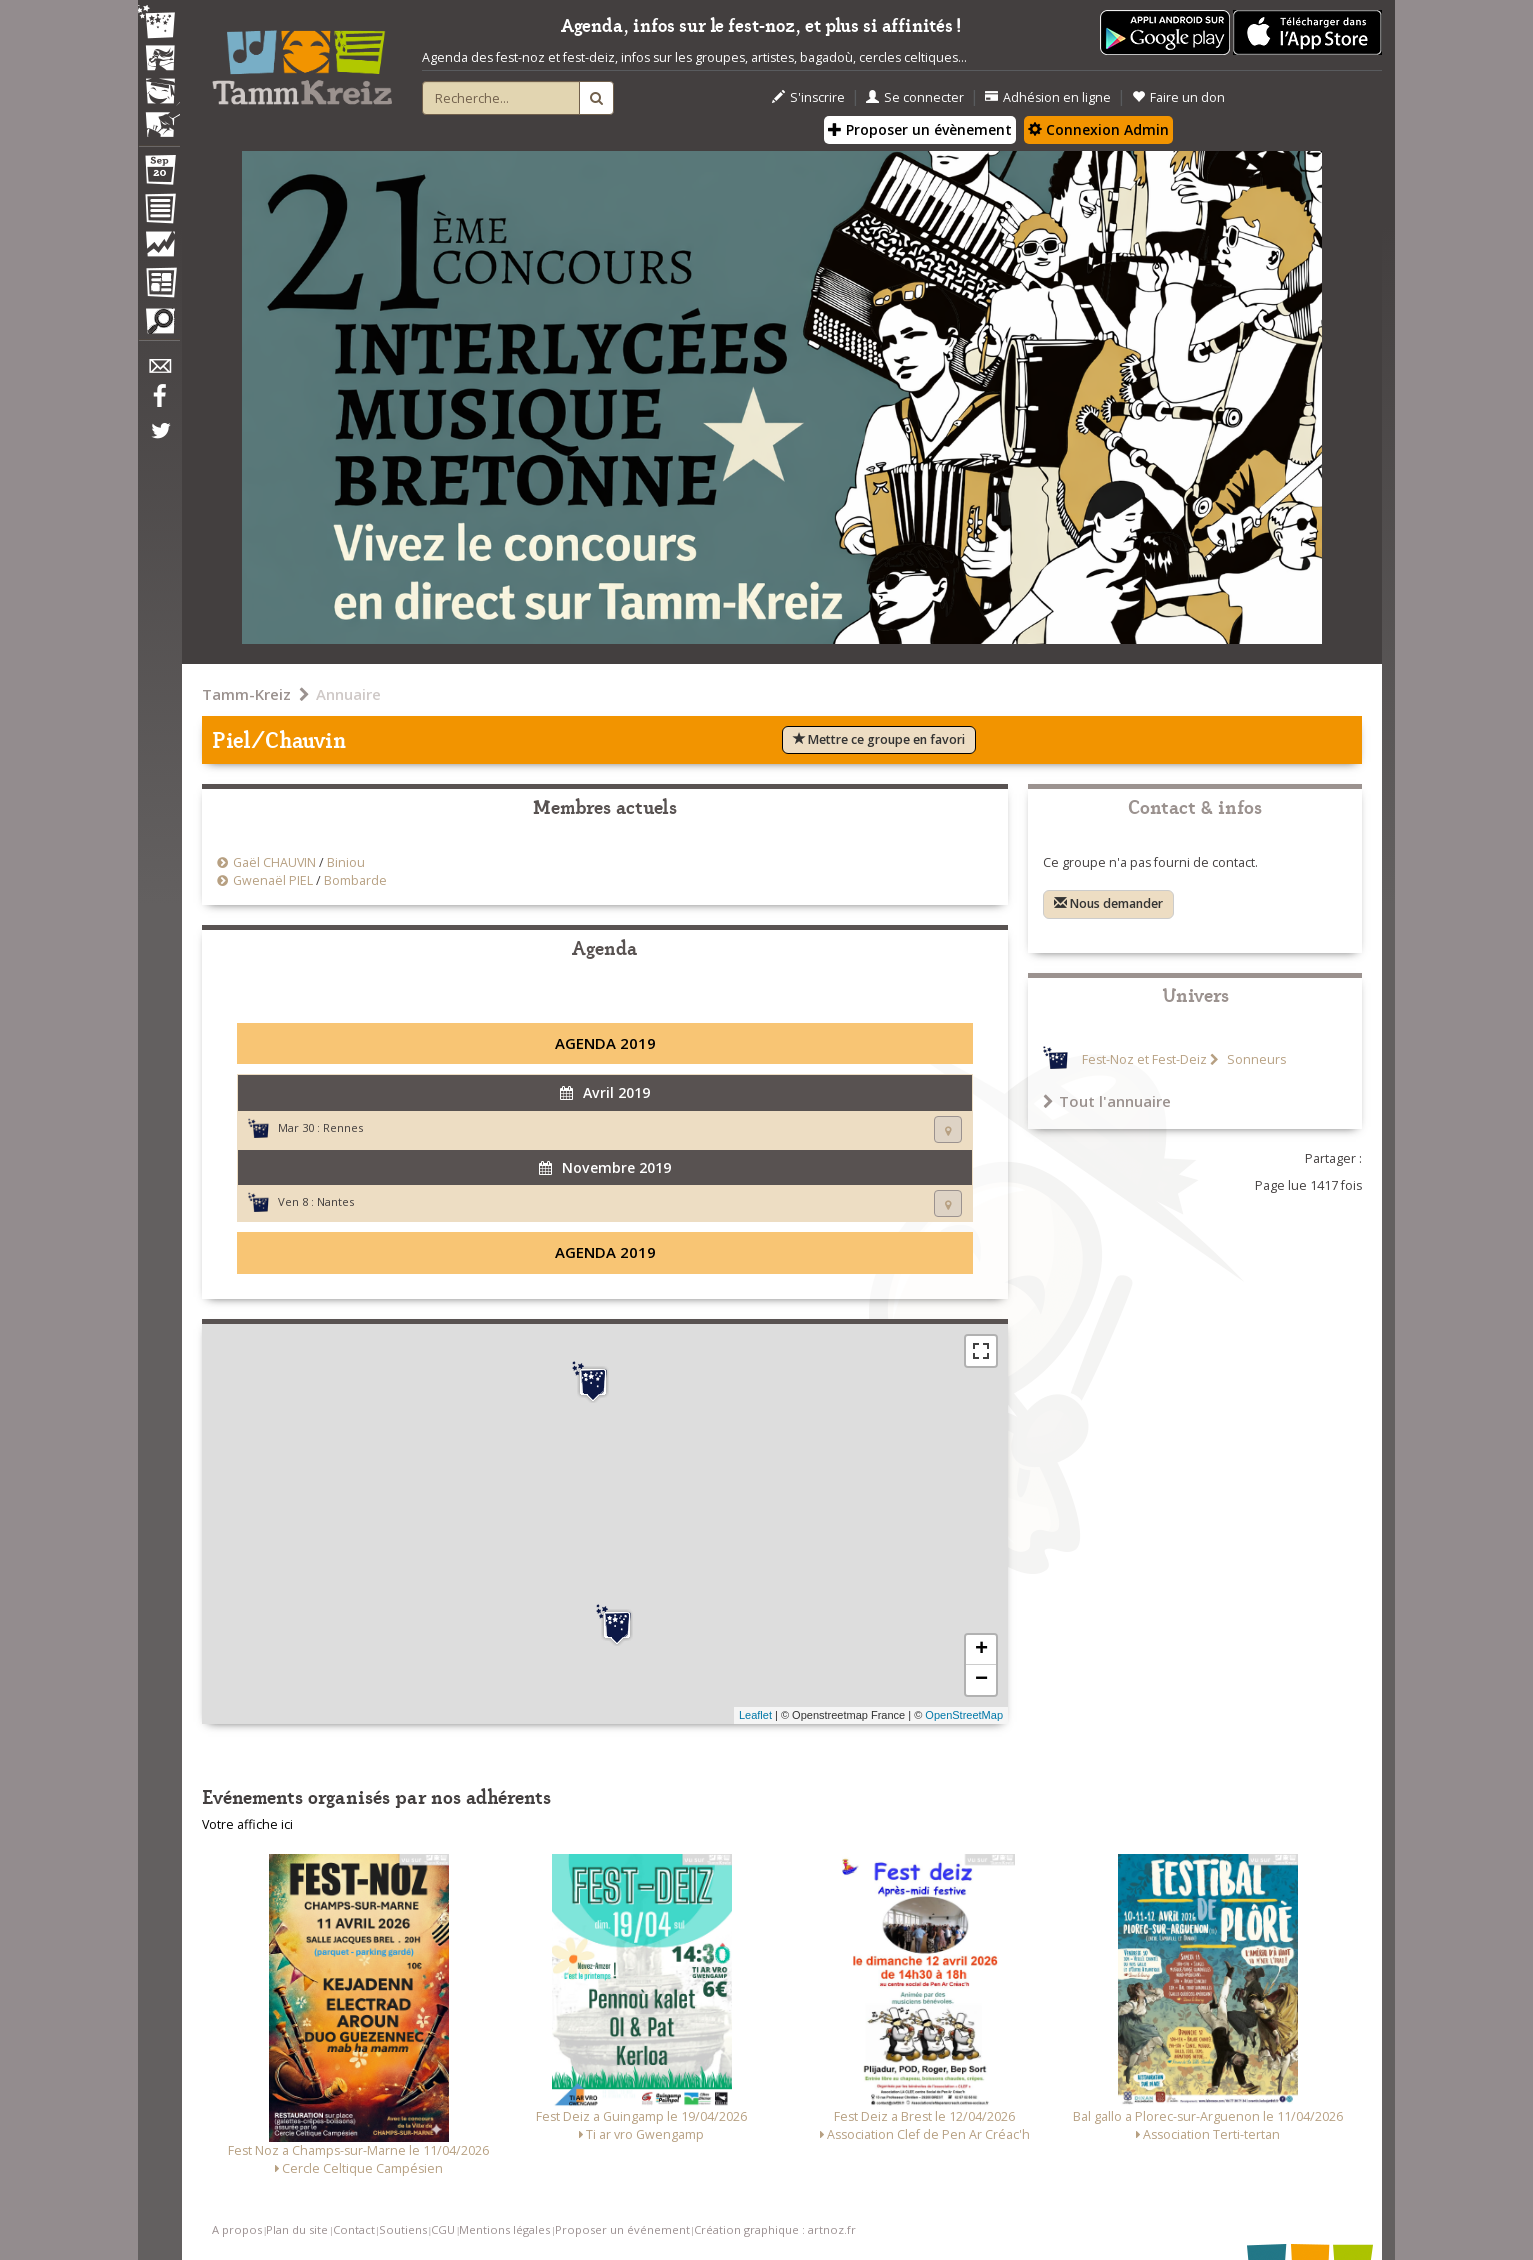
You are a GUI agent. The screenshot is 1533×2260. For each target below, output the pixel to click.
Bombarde (355, 880)
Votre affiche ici (247, 1824)
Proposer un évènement (920, 129)
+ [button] (981, 1650)
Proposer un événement (622, 2229)
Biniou (346, 862)
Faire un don (1178, 97)
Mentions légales (504, 2229)
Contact (354, 2229)
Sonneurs (1255, 1059)
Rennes (343, 1127)
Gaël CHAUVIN (274, 862)
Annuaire (348, 694)
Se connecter (915, 97)
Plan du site (297, 2229)
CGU (443, 2229)
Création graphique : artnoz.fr (775, 2229)
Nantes (335, 1201)
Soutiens (403, 2229)
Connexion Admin (1098, 129)
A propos (237, 2229)
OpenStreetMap (964, 1715)
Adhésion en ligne (1048, 97)
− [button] (981, 1680)
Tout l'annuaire (1107, 1101)
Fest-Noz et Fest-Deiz (1144, 1059)
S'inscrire (808, 97)
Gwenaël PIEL (273, 880)
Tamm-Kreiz (246, 694)
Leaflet (755, 1715)
